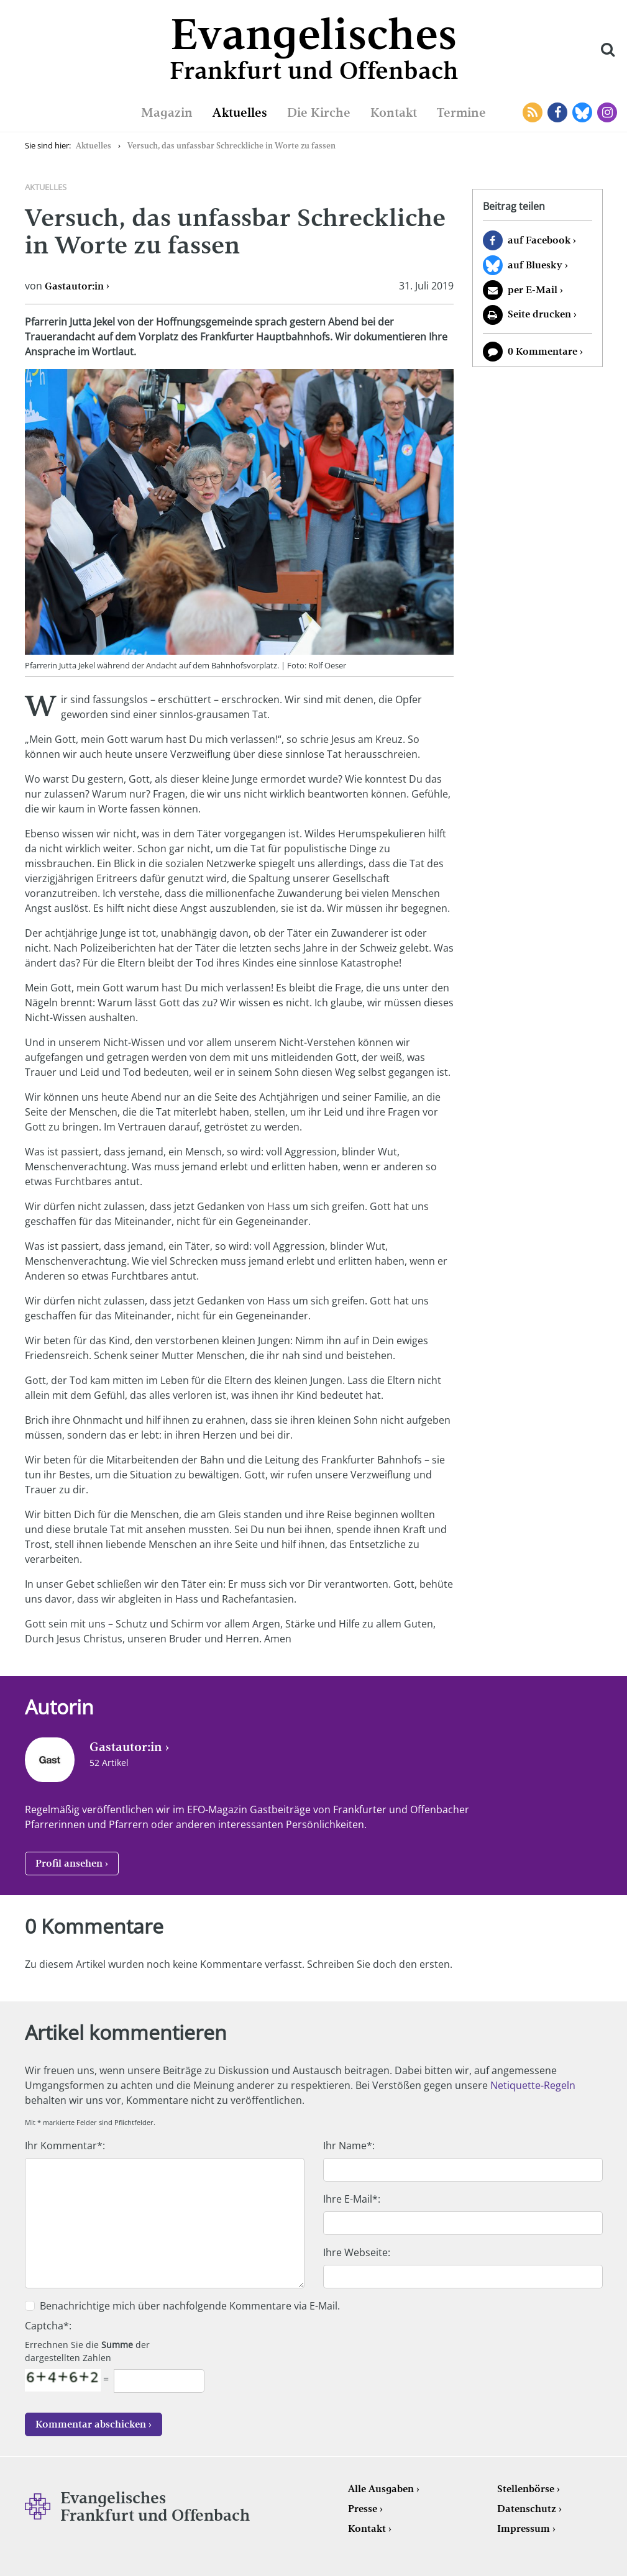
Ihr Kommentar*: (65, 2145)
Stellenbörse (525, 2489)
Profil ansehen (69, 1863)
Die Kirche (318, 112)
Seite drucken (539, 314)
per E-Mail (532, 290)
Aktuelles (240, 112)
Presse (362, 2509)
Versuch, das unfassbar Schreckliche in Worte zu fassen (231, 145)
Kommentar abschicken (90, 2424)
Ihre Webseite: (356, 2252)
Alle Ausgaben (381, 2489)
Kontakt (393, 112)
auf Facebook (539, 240)
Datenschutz (526, 2509)
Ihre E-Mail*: (351, 2199)
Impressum (523, 2528)
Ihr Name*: (349, 2145)
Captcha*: (48, 2326)
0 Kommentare (542, 351)
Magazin (167, 112)
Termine (461, 112)
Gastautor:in (74, 286)
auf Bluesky (535, 265)
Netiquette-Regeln (532, 2085)
